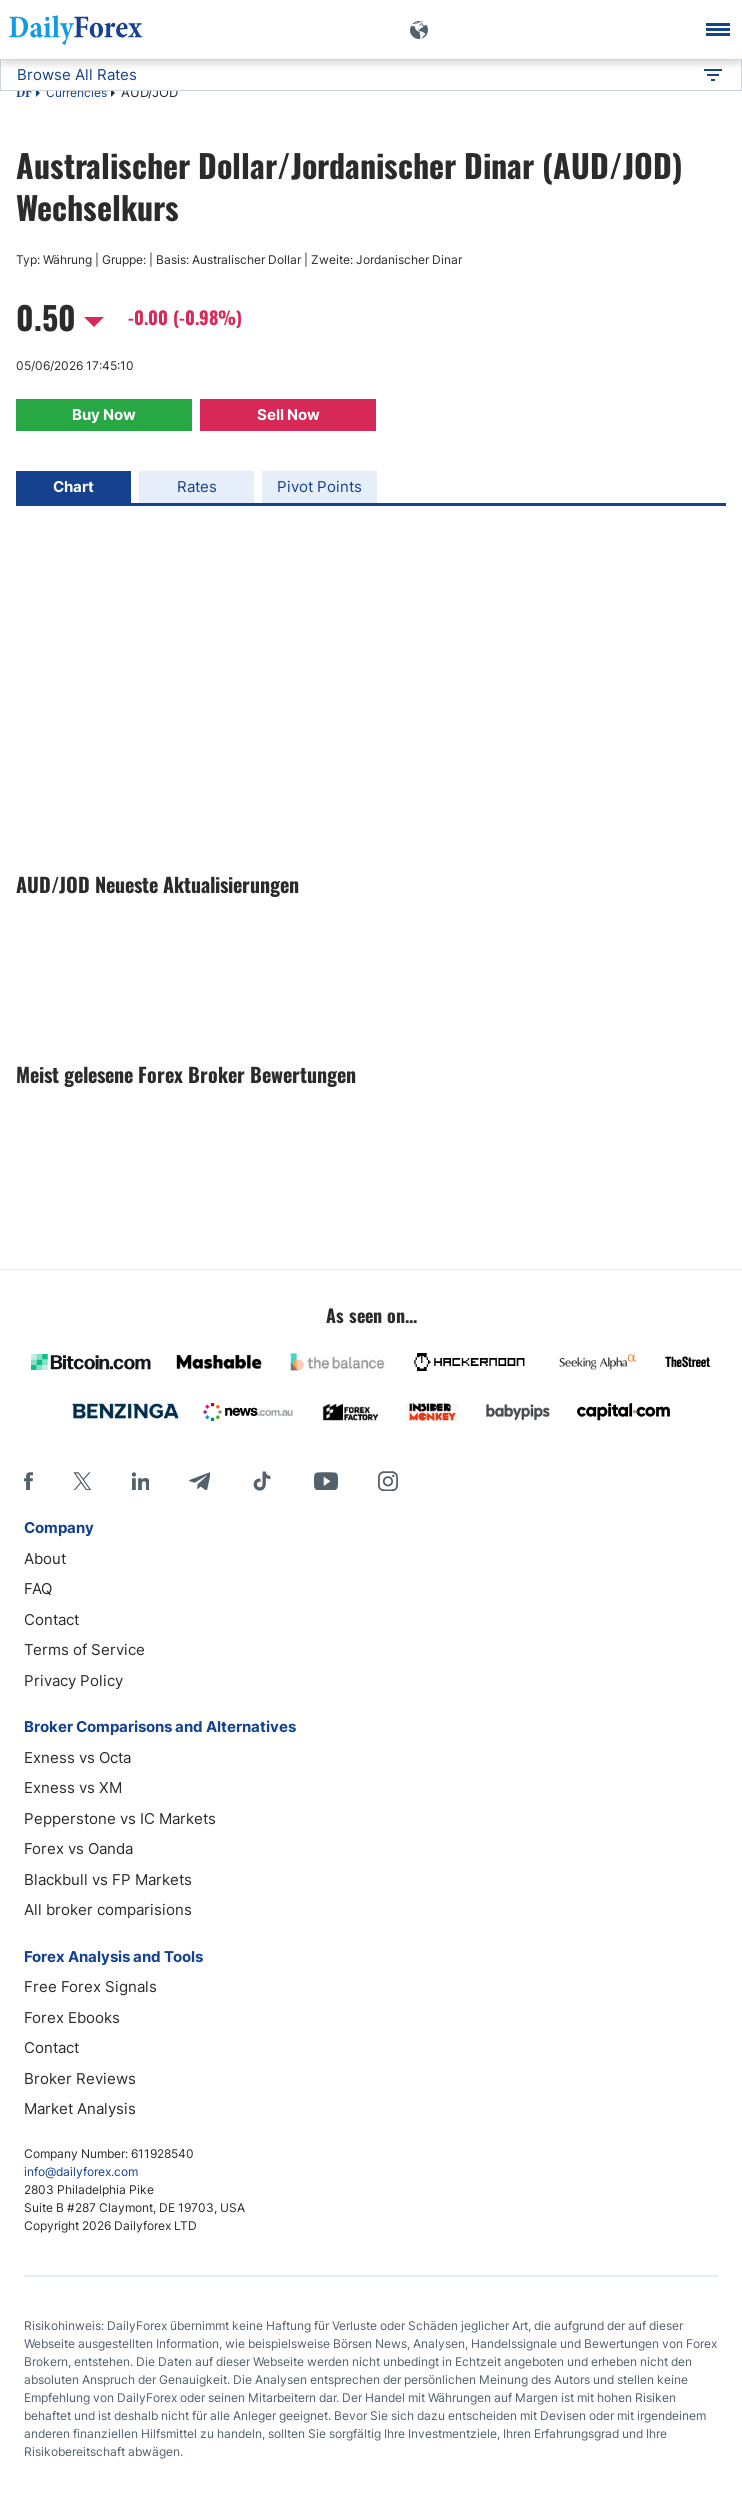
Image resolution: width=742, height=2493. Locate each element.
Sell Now (288, 414)
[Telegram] (199, 1481)
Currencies (76, 92)
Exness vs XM (73, 1787)
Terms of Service (84, 1649)
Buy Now (104, 414)
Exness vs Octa (77, 1757)
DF (24, 94)
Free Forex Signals (90, 1986)
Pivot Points (319, 486)
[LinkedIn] (140, 1481)
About (45, 1558)
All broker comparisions (108, 1909)
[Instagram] (388, 1481)
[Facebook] (28, 1481)
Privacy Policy (73, 1680)
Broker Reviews (80, 2078)
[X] (82, 1481)
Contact (51, 1619)
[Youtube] (326, 1481)
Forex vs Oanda (78, 1848)
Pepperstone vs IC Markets (120, 1818)
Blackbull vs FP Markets (108, 1879)
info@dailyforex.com (81, 2171)
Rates (197, 486)
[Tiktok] (262, 1481)
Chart (73, 486)
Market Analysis (80, 2108)
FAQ (38, 1588)
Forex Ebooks (72, 2017)
